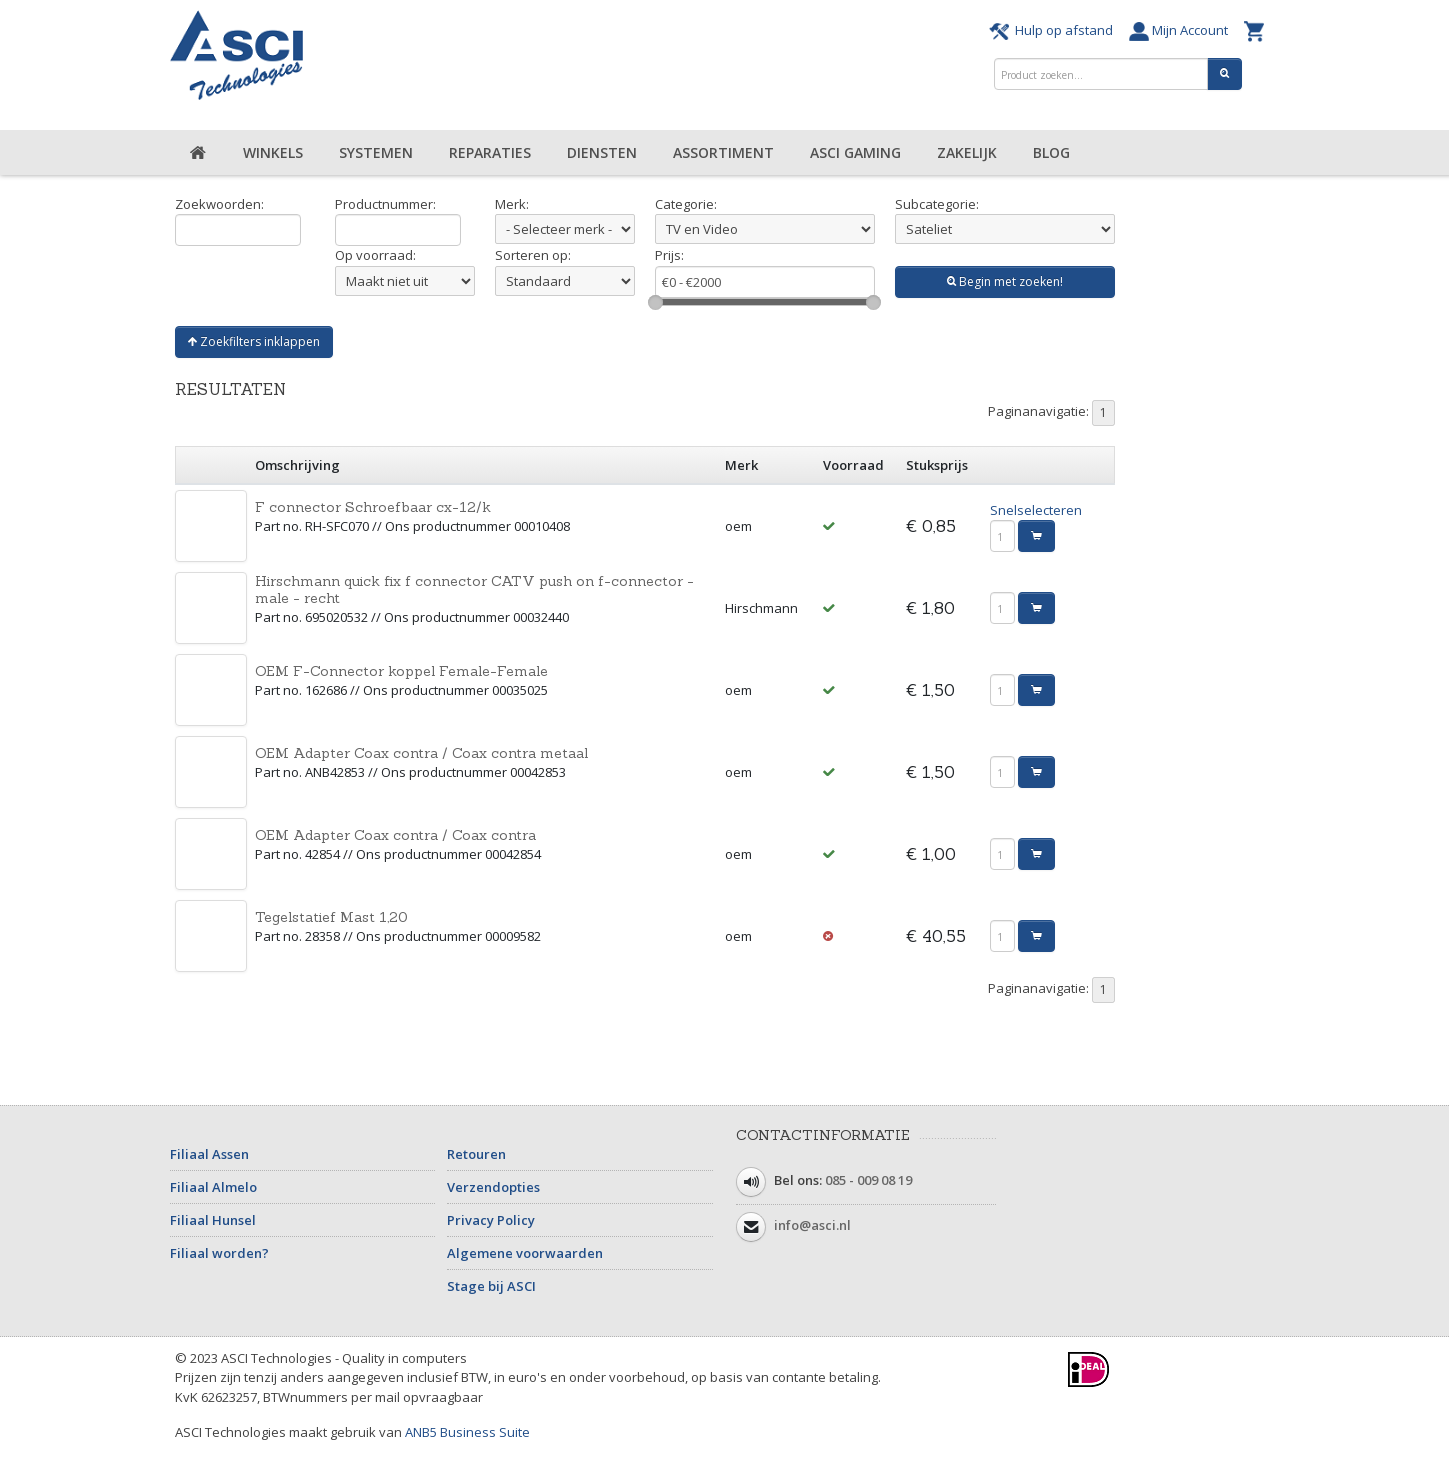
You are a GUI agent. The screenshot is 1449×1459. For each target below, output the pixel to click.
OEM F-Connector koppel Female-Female (401, 671)
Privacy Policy (491, 1220)
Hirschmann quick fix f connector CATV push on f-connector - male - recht (474, 589)
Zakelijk (967, 152)
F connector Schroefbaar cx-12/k (373, 507)
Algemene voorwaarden (525, 1253)
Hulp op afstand (1054, 30)
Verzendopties (493, 1187)
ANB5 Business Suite (467, 1432)
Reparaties (490, 152)
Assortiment (723, 152)
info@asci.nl (812, 1225)
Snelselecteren (1036, 510)
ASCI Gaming (855, 152)
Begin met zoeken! (1005, 281)
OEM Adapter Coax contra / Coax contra (395, 835)
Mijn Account (1181, 30)
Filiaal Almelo (213, 1187)
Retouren (476, 1154)
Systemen (376, 152)
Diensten (602, 152)
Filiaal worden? (219, 1253)
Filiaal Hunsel (213, 1220)
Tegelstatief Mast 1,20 (331, 917)
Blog (1051, 152)
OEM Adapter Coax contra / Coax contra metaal (421, 753)
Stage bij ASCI (491, 1286)
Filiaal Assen (209, 1154)
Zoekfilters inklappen (254, 341)
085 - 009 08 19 (868, 1180)
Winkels (273, 152)
